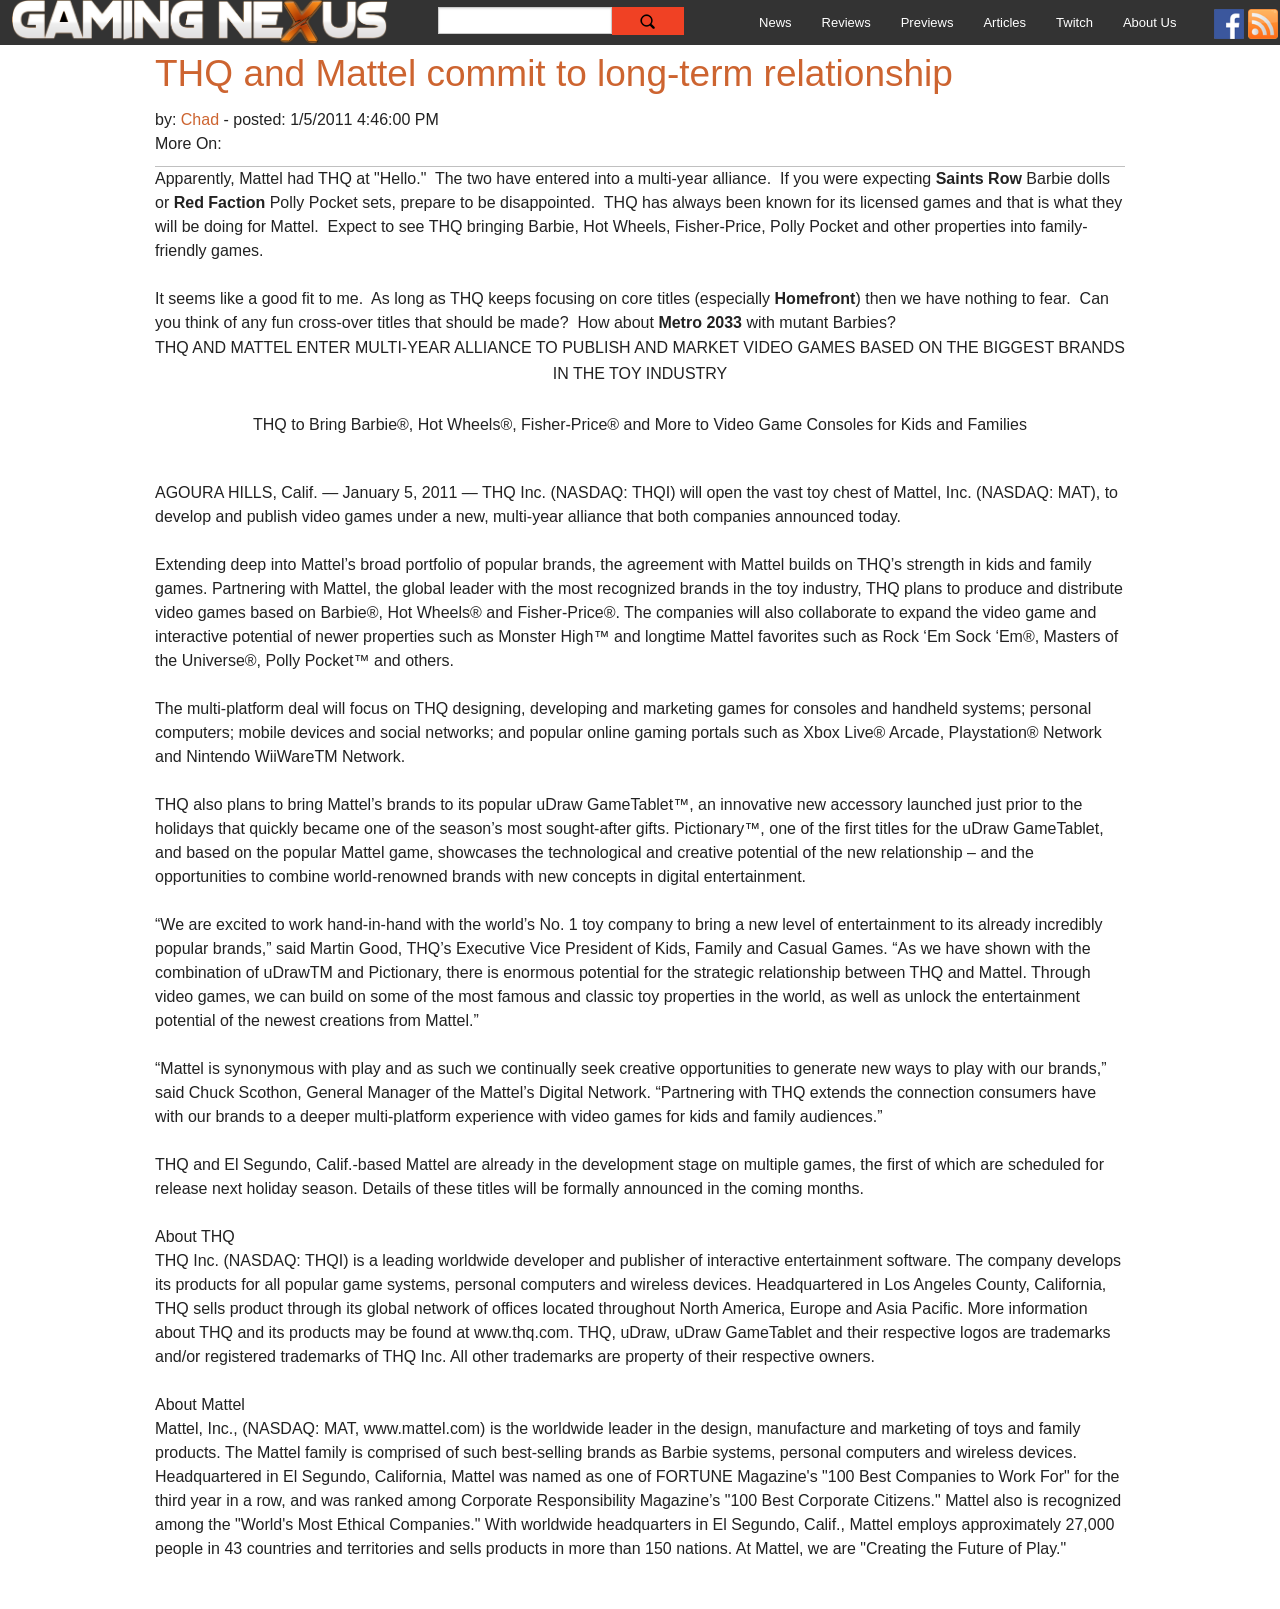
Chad (202, 119)
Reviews (846, 22)
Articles (1004, 22)
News (775, 22)
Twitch (1074, 22)
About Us (1149, 22)
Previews (927, 22)
